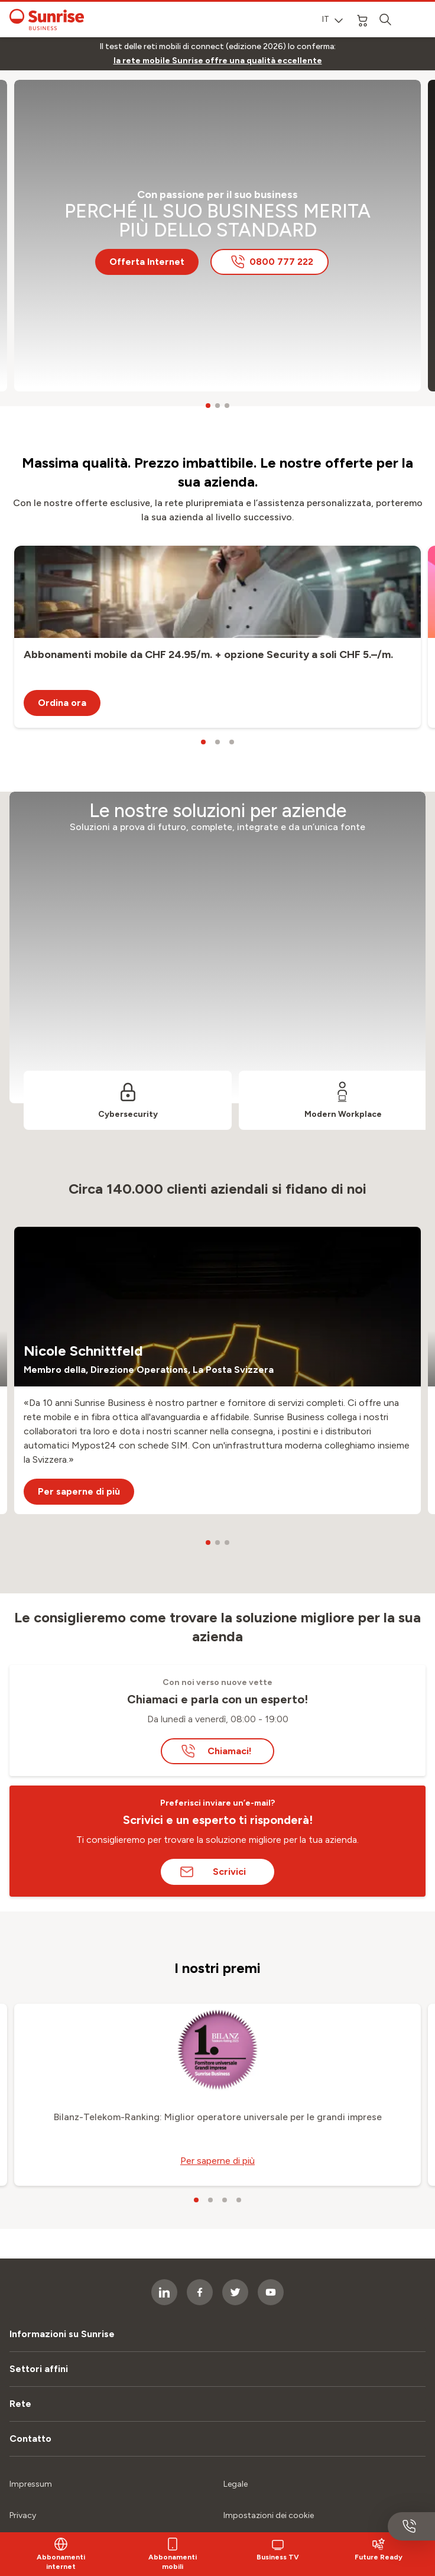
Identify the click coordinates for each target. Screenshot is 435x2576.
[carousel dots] (208, 405)
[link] (217, 61)
